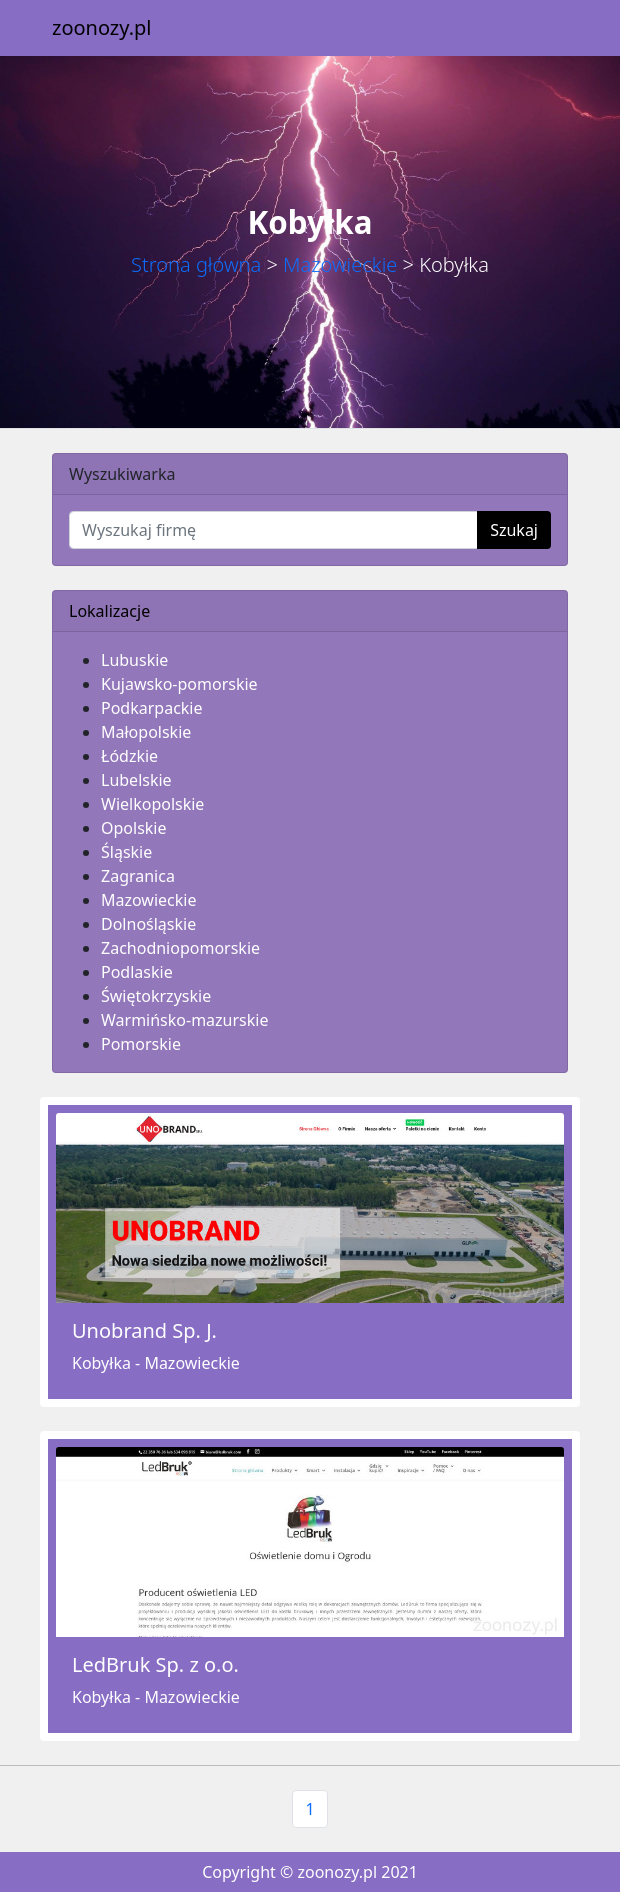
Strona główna (196, 264)
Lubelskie (136, 780)
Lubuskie (134, 660)
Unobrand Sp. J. (144, 1330)
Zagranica (138, 876)
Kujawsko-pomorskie (179, 684)
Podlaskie (137, 972)
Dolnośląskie (148, 924)
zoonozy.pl (101, 27)
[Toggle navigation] (540, 28)
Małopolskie (146, 732)
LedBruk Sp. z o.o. (155, 1664)
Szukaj (514, 530)
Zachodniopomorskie (180, 948)
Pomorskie (141, 1044)
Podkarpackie (152, 708)
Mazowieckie (340, 264)
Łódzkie (129, 756)
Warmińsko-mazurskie (184, 1020)
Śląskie (126, 852)
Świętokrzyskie (156, 996)
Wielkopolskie (152, 804)
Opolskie (134, 828)
